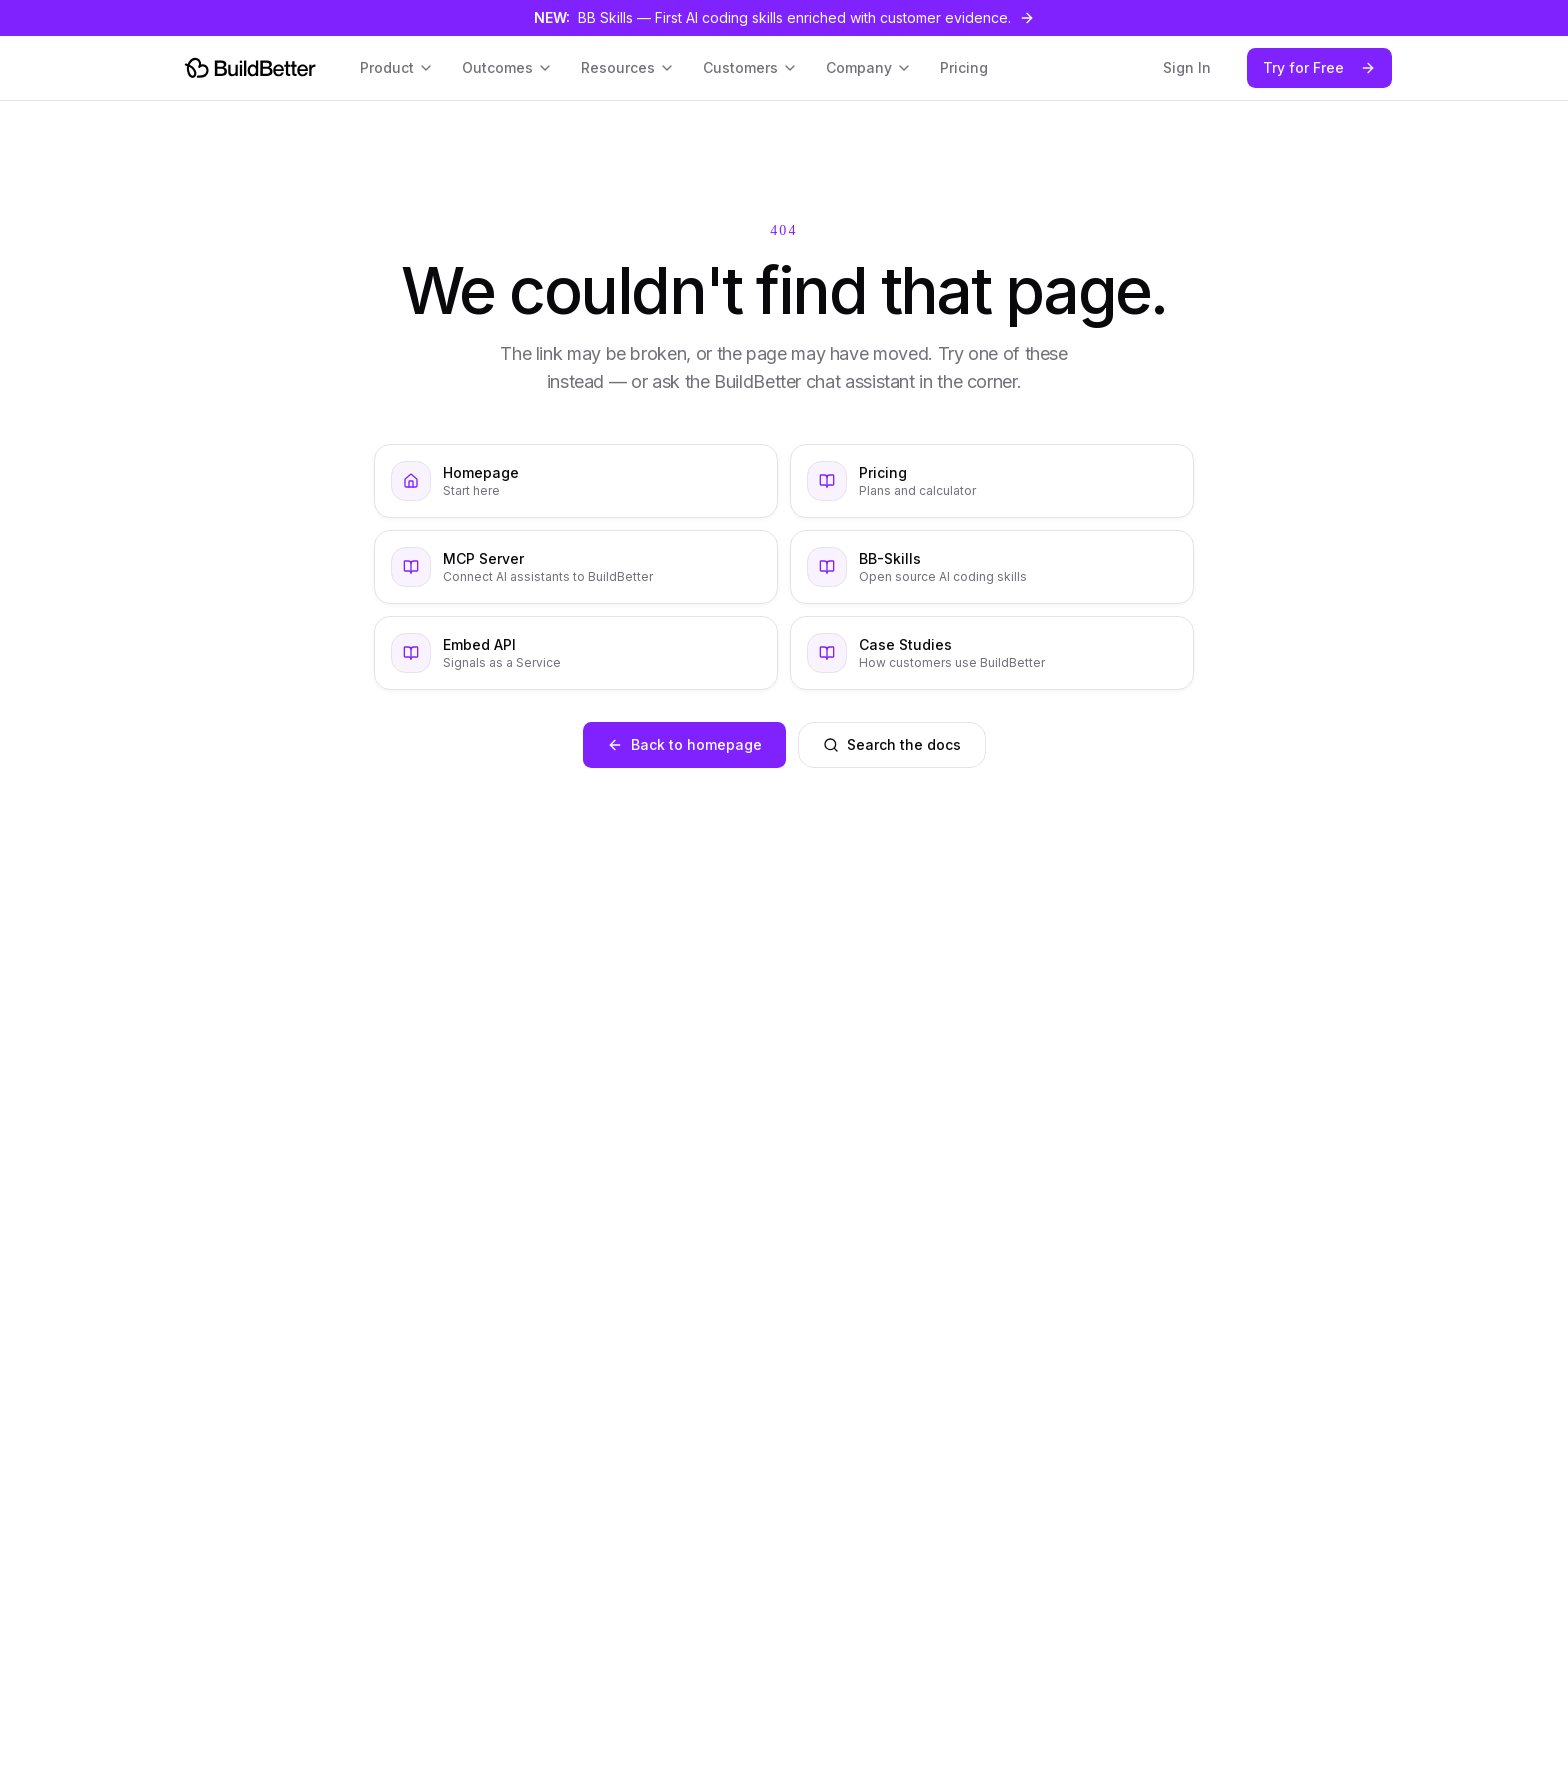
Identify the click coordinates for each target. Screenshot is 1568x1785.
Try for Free (1319, 67)
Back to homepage (684, 744)
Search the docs (892, 744)
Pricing (964, 67)
